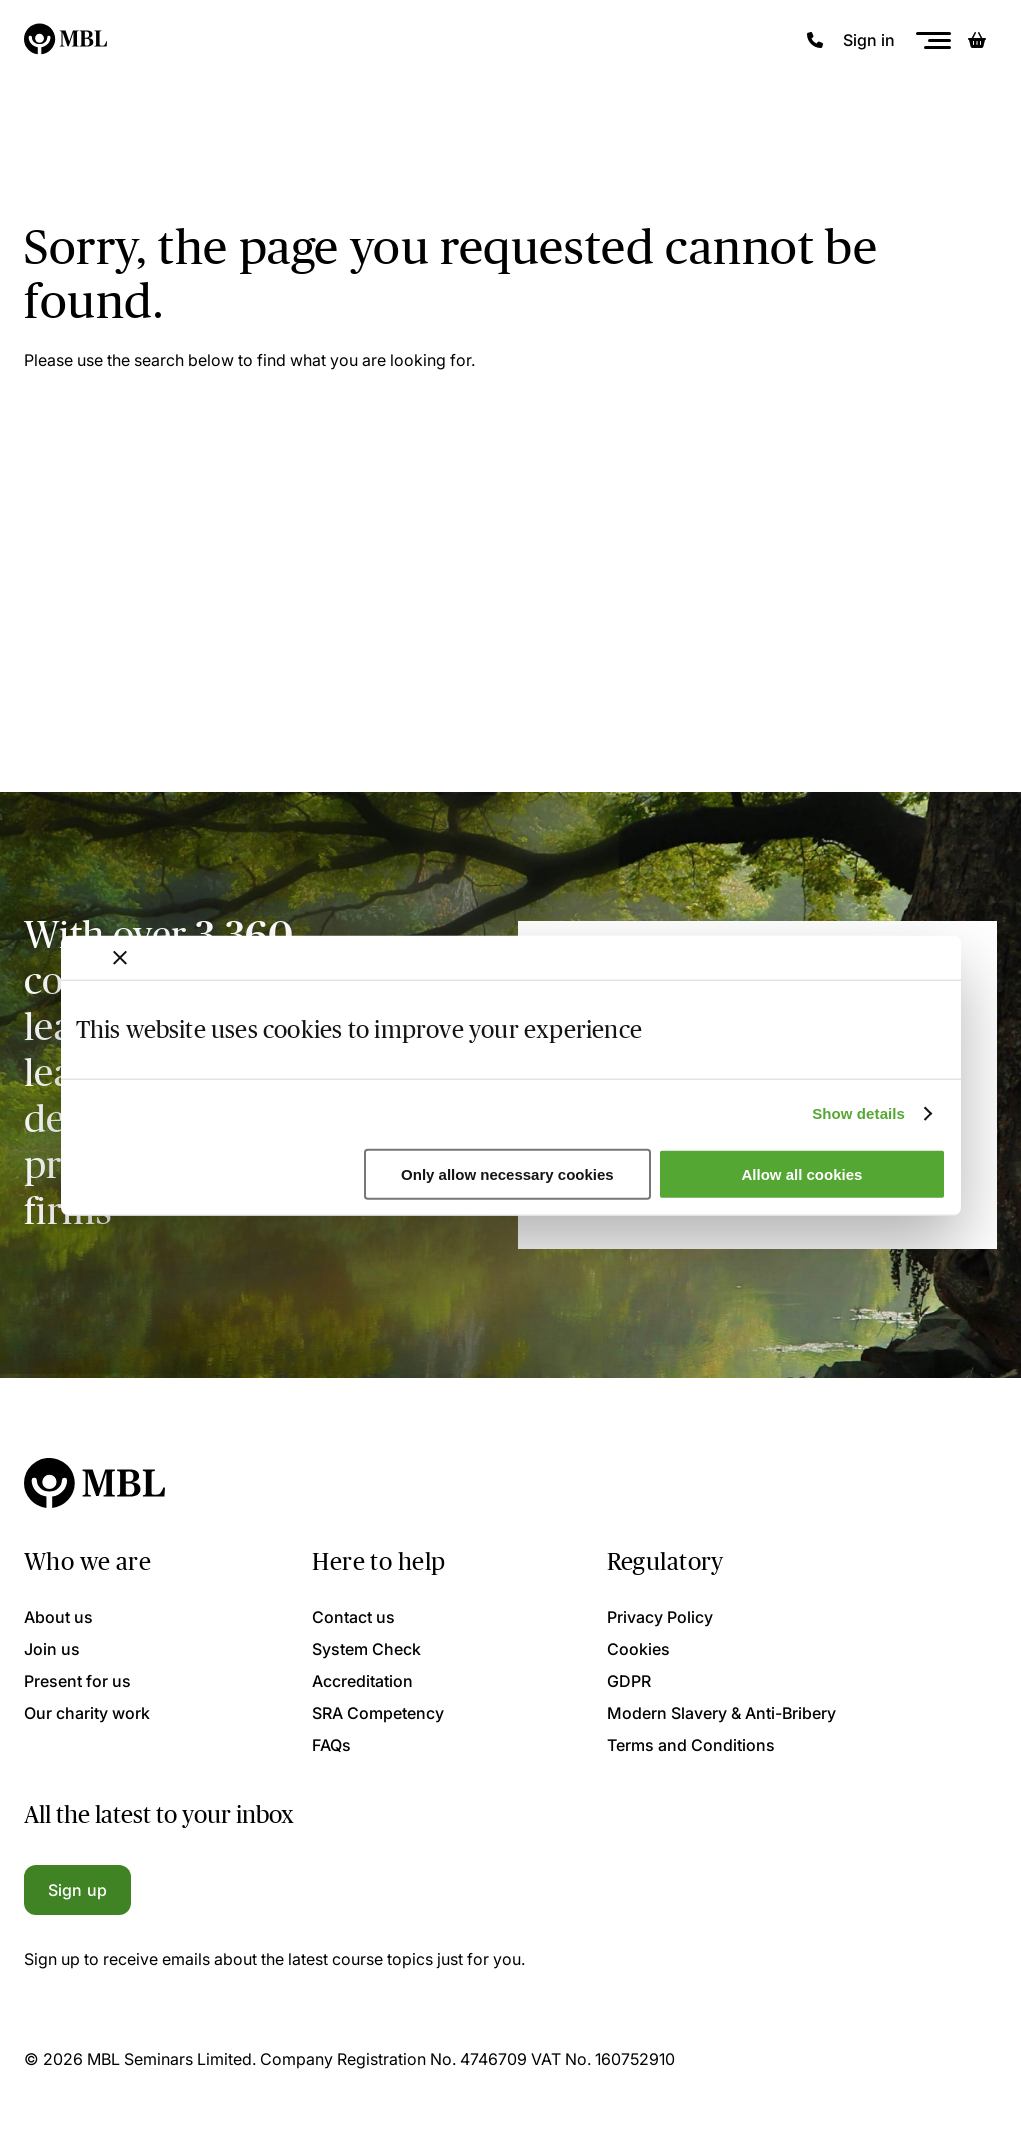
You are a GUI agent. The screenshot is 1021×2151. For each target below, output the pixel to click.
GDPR (629, 1681)
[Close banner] (120, 957)
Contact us (353, 1617)
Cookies (638, 1649)
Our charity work (87, 1713)
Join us (52, 1649)
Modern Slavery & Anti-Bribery (721, 1713)
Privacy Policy (660, 1617)
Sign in (869, 40)
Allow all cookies (802, 1174)
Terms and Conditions (691, 1745)
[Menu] (933, 40)
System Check (366, 1649)
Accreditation (362, 1681)
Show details (858, 1113)
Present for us (77, 1681)
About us (58, 1617)
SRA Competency (378, 1713)
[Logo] (66, 40)
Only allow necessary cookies (507, 1174)
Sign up (77, 1890)
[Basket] (977, 40)
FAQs (331, 1745)
